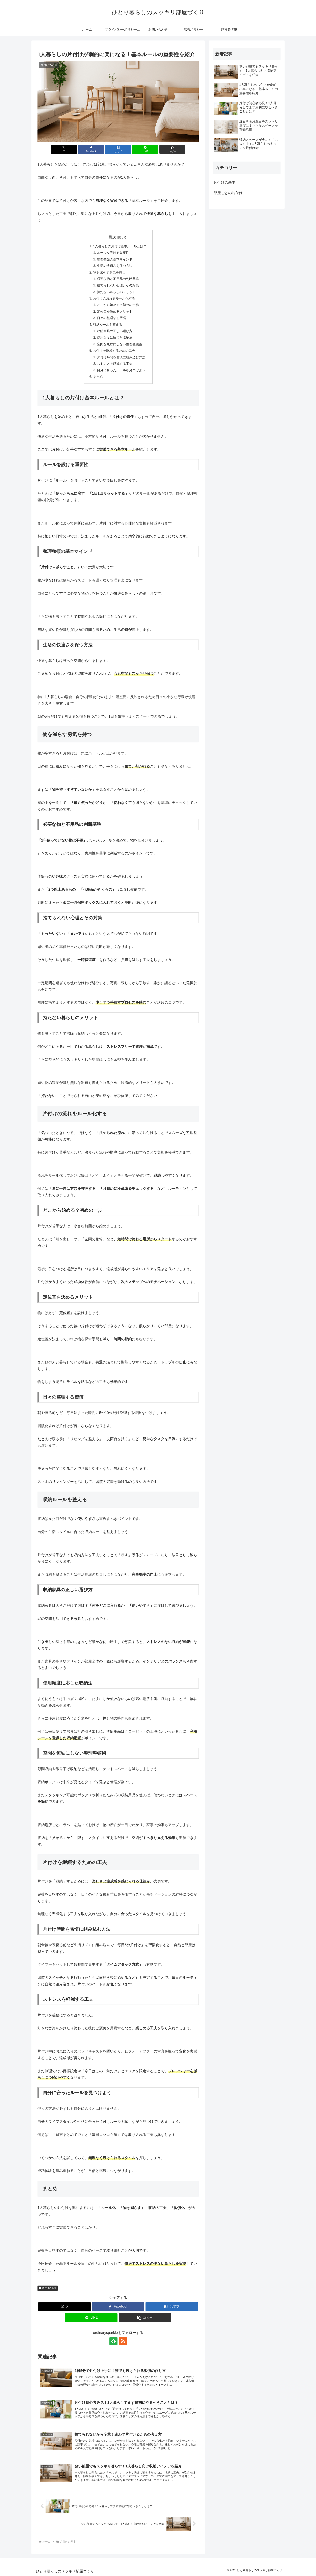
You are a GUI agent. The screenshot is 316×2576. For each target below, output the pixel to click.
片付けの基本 (47, 2288)
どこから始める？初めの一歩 (118, 305)
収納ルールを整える (107, 324)
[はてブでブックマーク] (118, 149)
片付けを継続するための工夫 (114, 350)
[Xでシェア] (64, 149)
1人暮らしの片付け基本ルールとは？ (120, 246)
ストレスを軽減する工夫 (114, 363)
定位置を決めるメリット (114, 311)
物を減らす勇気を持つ (109, 272)
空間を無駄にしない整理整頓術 (119, 344)
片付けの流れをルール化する (114, 298)
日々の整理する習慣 (111, 318)
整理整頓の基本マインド (114, 259)
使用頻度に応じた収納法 (114, 337)
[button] (172, 149)
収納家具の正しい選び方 (114, 331)
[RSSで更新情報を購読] (123, 2341)
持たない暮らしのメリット (116, 292)
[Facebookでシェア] (91, 149)
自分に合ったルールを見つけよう (121, 370)
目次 (112, 237)
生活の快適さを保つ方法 (114, 265)
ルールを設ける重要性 (113, 252)
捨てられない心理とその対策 (118, 285)
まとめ (98, 376)
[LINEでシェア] (145, 149)
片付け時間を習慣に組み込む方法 (121, 357)
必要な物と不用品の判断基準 (118, 279)
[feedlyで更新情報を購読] (113, 2341)
